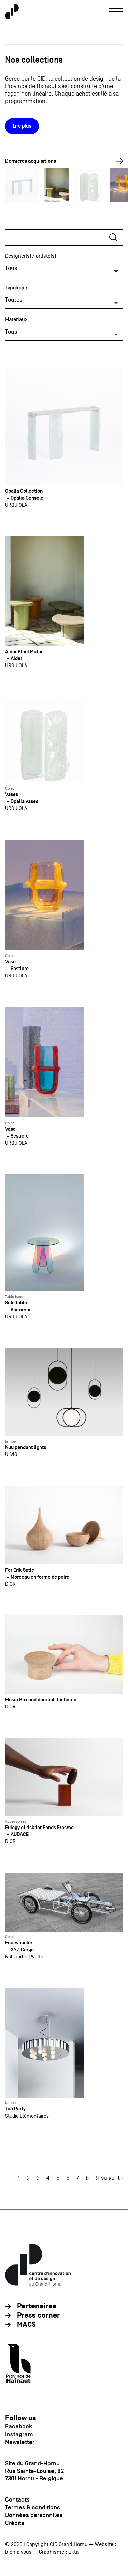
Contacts (17, 2499)
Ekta (73, 2552)
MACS (26, 2324)
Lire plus (22, 126)
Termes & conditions (32, 2507)
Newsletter (19, 2442)
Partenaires (36, 2306)
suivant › (112, 2178)
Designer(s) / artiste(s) (30, 256)
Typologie (16, 288)
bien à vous (18, 2552)
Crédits (14, 2523)
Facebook (18, 2426)
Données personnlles (33, 2515)
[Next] (115, 161)
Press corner (38, 2315)
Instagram (19, 2434)
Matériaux (16, 319)
